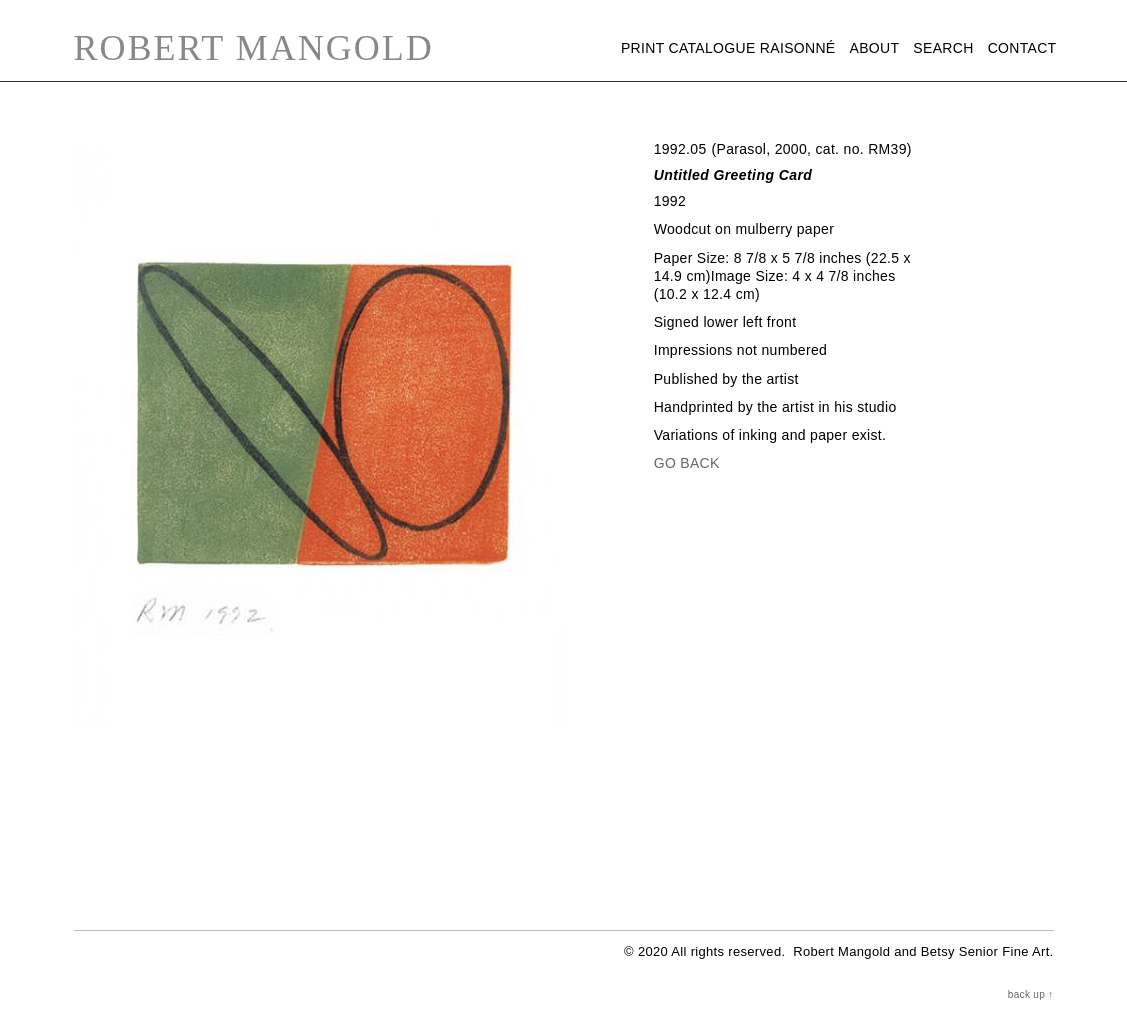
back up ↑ (1031, 994)
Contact (1022, 48)
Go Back (687, 463)
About (875, 48)
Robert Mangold (254, 48)
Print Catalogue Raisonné (728, 48)
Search (943, 48)
